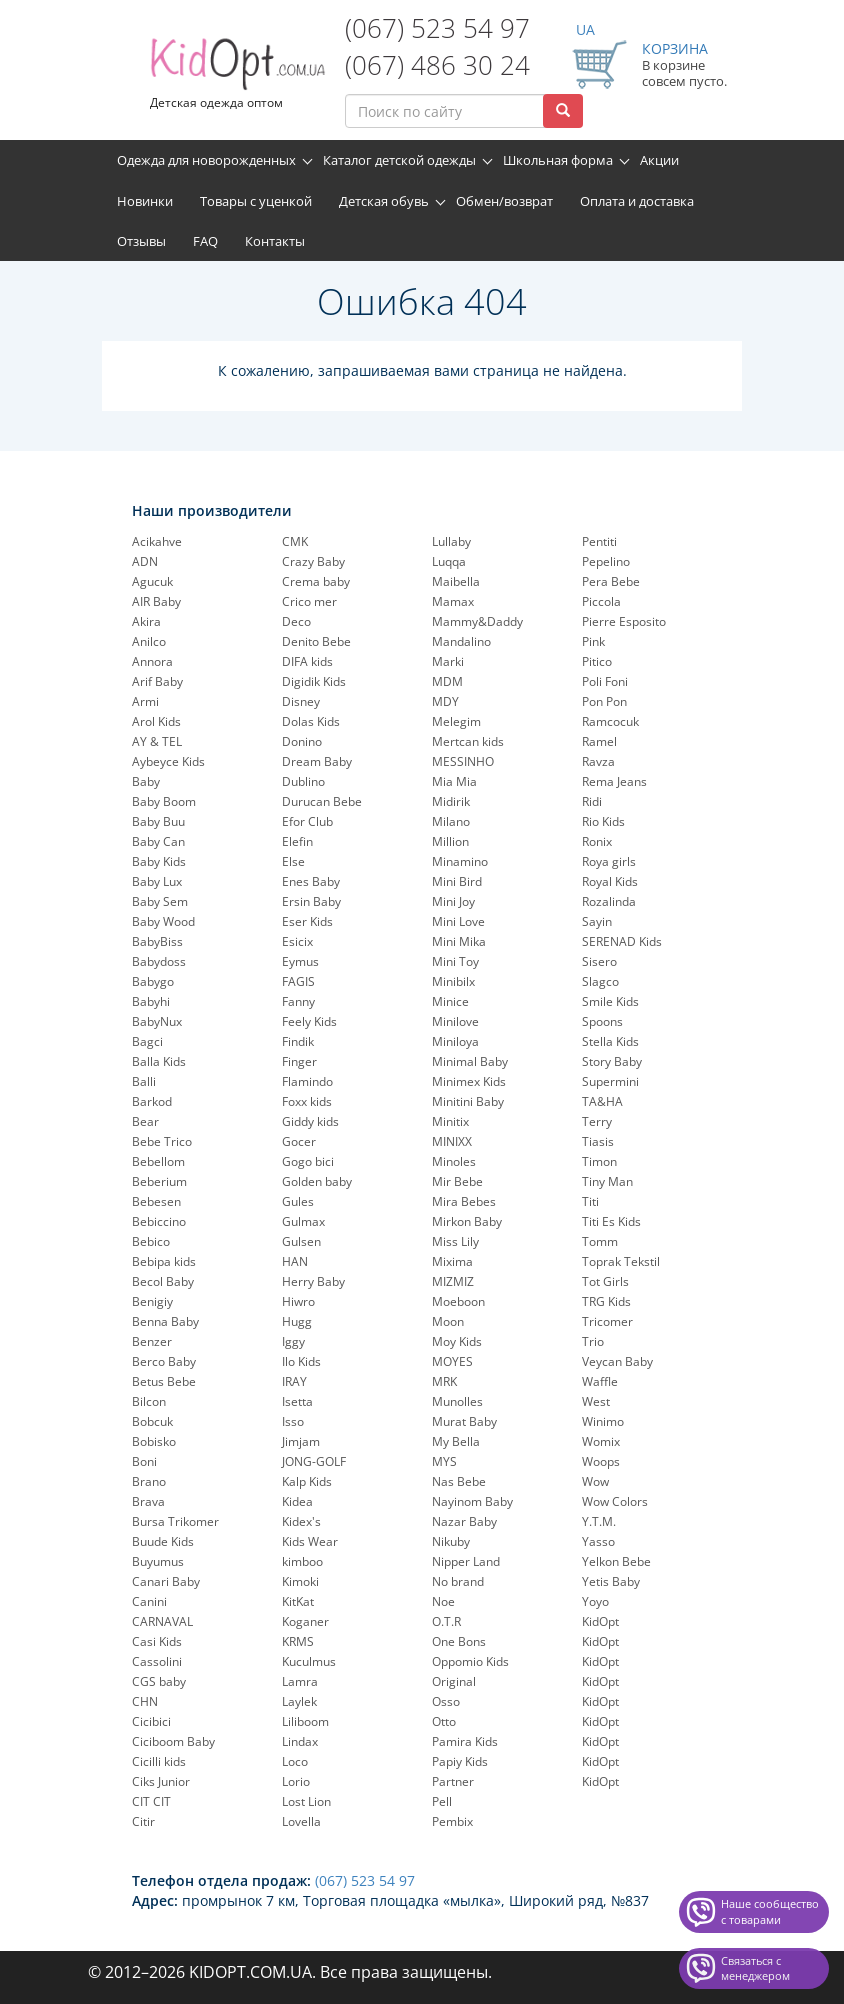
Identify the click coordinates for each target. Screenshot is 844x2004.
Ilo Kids (301, 1361)
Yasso (598, 1541)
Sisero (599, 961)
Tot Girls (605, 1281)
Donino (302, 741)
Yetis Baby (611, 1581)
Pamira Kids (465, 1741)
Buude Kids (163, 1541)
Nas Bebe (459, 1481)
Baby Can (158, 841)
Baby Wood (163, 921)
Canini (149, 1601)
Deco (296, 621)
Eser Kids (307, 921)
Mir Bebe (457, 1181)
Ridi (592, 801)
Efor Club (307, 821)
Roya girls (609, 861)
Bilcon (149, 1401)
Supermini (610, 1081)
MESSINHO (463, 761)
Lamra (300, 1681)
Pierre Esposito (624, 621)
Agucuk (152, 581)
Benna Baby (165, 1321)
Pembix (452, 1821)
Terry (597, 1121)
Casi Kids (157, 1641)
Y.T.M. (599, 1521)
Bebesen (156, 1201)
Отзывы (141, 241)
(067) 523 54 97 (437, 28)
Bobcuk (152, 1421)
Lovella (301, 1821)
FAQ (205, 241)
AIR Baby (156, 601)
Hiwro (298, 1301)
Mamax (453, 601)
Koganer (305, 1621)
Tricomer (607, 1321)
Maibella (456, 581)
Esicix (297, 941)
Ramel (599, 741)
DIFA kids (307, 661)
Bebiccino (159, 1221)
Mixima (452, 1261)
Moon (448, 1321)
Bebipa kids (164, 1261)
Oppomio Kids (470, 1661)
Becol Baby (163, 1281)
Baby (146, 781)
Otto (444, 1721)
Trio (593, 1341)
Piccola (601, 601)
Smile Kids (610, 1001)
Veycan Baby (617, 1361)
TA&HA (602, 1101)
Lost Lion (306, 1801)
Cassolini (157, 1661)
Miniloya (455, 1041)
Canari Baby (166, 1581)
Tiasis (598, 1141)
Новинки (145, 201)
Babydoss (159, 961)
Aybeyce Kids (168, 761)
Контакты (275, 241)
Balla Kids (159, 1061)
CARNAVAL (162, 1621)
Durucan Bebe (322, 801)
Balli (144, 1081)
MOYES (452, 1361)
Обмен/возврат (504, 201)
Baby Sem (160, 901)
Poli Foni (605, 681)
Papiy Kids (460, 1761)
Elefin (297, 841)
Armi (145, 701)
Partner (453, 1781)
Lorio (296, 1781)
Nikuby (451, 1541)
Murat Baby (464, 1421)
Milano (451, 821)
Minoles (454, 1161)
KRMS (298, 1641)
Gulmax (303, 1221)
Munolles (457, 1401)
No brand (458, 1581)
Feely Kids (309, 1021)
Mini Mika (459, 941)
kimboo (302, 1561)
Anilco (149, 641)
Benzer (152, 1341)
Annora (152, 661)
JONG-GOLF (314, 1461)
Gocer (299, 1141)
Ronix (597, 841)
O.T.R (446, 1621)
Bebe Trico (162, 1141)
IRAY (294, 1381)
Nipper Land (466, 1561)
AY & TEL (157, 741)
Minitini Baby (468, 1101)
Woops (601, 1461)
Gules (298, 1201)
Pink (593, 641)
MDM (447, 681)
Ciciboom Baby (173, 1741)
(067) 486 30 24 (437, 65)
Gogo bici (308, 1161)
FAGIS (298, 981)
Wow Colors (615, 1501)
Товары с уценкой (256, 201)
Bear (145, 1121)
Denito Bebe (316, 641)
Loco (295, 1761)
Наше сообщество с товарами (770, 1911)
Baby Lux (157, 881)
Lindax (300, 1741)
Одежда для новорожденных (206, 160)
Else (293, 861)
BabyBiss (157, 941)
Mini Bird (457, 881)
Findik (298, 1041)
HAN (295, 1261)
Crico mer (309, 601)
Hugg (297, 1321)
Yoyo (595, 1601)
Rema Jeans (614, 781)
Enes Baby (311, 881)
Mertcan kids (468, 741)
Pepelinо (606, 561)
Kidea (297, 1501)
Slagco (600, 981)
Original (454, 1681)
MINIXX (452, 1141)
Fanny (298, 1001)
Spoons (602, 1021)
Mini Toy (455, 961)
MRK (444, 1381)
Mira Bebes (464, 1201)
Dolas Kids (311, 721)
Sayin (597, 921)
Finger (299, 1061)
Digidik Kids (314, 681)
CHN (145, 1701)
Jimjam (301, 1441)
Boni (144, 1461)
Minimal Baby (470, 1061)
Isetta (297, 1401)
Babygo (153, 981)
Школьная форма (558, 160)
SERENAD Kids (622, 941)
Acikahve (157, 541)
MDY (445, 701)
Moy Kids (457, 1341)
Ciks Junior (161, 1781)
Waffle (600, 1381)
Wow (595, 1481)
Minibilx (453, 981)
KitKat (298, 1601)
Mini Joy (453, 901)
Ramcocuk (610, 721)
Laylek (299, 1701)
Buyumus (158, 1561)
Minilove (455, 1021)
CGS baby (159, 1681)
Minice (450, 1001)
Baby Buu (158, 821)
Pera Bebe (611, 581)
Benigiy (152, 1301)
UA (585, 29)
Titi (590, 1201)
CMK (295, 541)
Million (450, 841)
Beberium (159, 1181)
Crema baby (316, 581)
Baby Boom (164, 801)
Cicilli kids (159, 1761)
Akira (146, 621)
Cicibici (151, 1721)
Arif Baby (157, 681)
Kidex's (301, 1521)
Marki (448, 661)
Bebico (151, 1241)
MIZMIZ (453, 1281)
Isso (293, 1421)
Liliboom (305, 1721)
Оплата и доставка (637, 201)
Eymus (300, 961)
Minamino (460, 861)
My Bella (456, 1441)
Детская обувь (384, 201)
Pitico (597, 661)
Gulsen (301, 1241)
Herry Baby (313, 1281)
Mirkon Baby (467, 1221)
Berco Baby (164, 1361)
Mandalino (461, 641)
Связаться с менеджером (755, 1968)
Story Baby (612, 1061)
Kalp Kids (307, 1481)
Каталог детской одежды (399, 160)
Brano (149, 1481)
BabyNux (157, 1021)
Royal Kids (610, 881)
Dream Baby (317, 761)
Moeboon (458, 1301)
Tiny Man (607, 1181)
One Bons (459, 1641)
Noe (443, 1601)
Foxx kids (307, 1101)
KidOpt (600, 1621)
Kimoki (300, 1581)
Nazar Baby (464, 1521)
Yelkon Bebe (616, 1561)
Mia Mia (454, 781)
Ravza (598, 761)
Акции (659, 160)
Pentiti (599, 541)
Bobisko (154, 1441)
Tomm (600, 1241)
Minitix (450, 1121)
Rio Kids (603, 821)
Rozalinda (609, 901)
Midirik (451, 801)
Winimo (603, 1421)
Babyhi (151, 1001)
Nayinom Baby (472, 1501)
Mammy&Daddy (477, 621)
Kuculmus (309, 1661)
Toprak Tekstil (621, 1261)
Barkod (152, 1101)
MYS (444, 1461)
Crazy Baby (313, 561)
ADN (145, 561)
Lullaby (451, 541)
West (596, 1401)
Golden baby (317, 1181)
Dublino (303, 781)
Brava (148, 1501)
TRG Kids (606, 1301)
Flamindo (307, 1081)
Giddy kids (310, 1121)
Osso (446, 1701)
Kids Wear (310, 1541)
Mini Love (458, 921)
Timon (599, 1161)
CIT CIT (151, 1801)
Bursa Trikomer (175, 1521)
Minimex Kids (469, 1081)
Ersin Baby (311, 901)
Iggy (293, 1341)
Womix (601, 1441)
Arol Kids (156, 721)
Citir (143, 1821)
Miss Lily (455, 1241)
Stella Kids (610, 1041)
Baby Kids (159, 861)
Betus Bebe (164, 1381)
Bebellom (158, 1161)
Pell (442, 1801)
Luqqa (449, 561)
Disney (301, 701)
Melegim (456, 721)
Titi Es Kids (611, 1221)
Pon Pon (604, 701)
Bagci (147, 1041)
